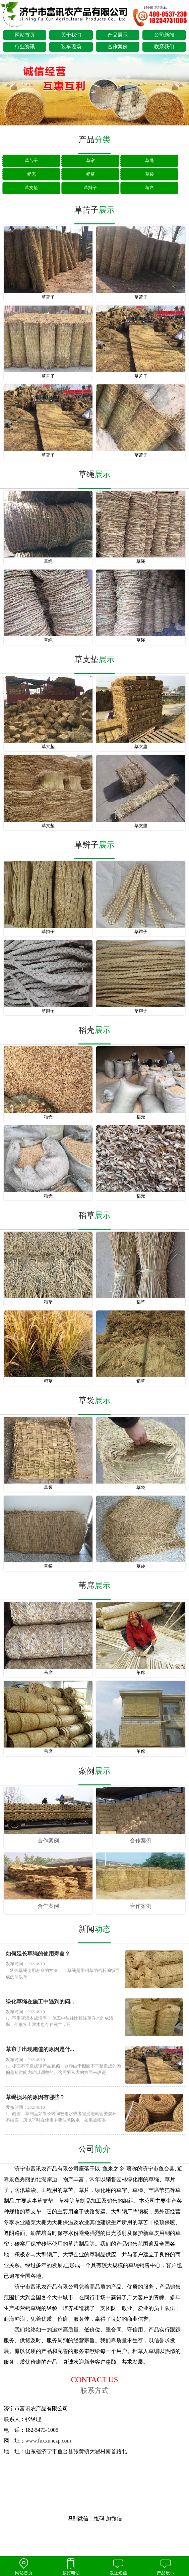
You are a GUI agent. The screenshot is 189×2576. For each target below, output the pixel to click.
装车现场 (71, 46)
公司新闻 (164, 35)
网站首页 (25, 35)
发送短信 (118, 2566)
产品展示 (118, 35)
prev (8, 91)
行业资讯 (25, 46)
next (181, 91)
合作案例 (118, 46)
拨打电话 (70, 2566)
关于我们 (71, 35)
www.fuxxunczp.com (48, 2441)
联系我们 (164, 46)
